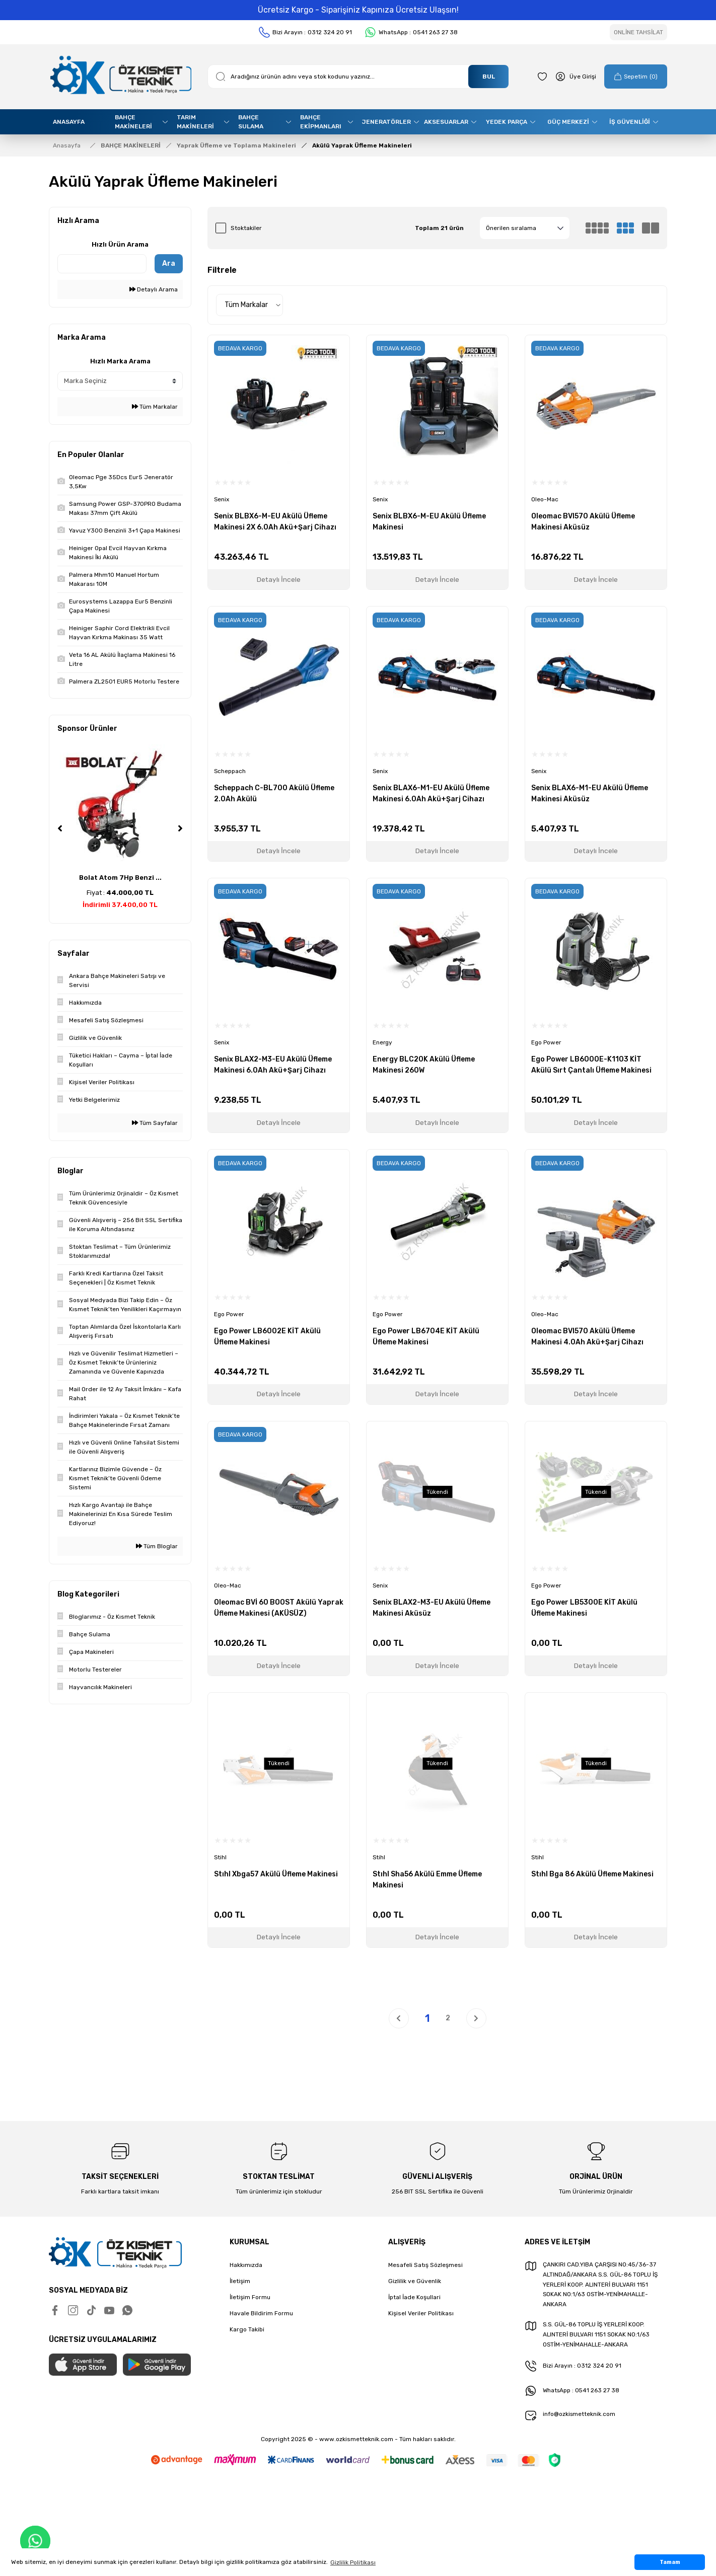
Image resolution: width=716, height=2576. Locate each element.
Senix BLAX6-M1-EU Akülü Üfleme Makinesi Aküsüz (589, 793)
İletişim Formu (250, 2295)
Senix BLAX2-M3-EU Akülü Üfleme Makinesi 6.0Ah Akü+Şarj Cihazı (273, 1064)
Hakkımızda (246, 2263)
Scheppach (230, 771)
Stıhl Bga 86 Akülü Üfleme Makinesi (592, 1872)
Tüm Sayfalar (155, 1122)
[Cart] (635, 76)
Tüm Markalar (155, 406)
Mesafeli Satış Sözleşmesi (425, 2263)
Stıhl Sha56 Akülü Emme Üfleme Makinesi (427, 1878)
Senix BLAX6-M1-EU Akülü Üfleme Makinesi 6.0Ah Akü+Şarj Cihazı (431, 793)
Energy (383, 1042)
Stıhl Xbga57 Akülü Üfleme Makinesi (276, 1872)
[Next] (180, 828)
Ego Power (546, 1042)
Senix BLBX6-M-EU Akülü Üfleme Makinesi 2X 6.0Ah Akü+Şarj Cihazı (275, 522)
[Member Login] (574, 76)
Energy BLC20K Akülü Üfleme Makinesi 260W (424, 1064)
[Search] (358, 76)
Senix (222, 499)
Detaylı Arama (153, 289)
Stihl (220, 1856)
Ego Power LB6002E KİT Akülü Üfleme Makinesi (267, 1335)
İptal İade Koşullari (414, 2295)
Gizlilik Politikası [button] (353, 2562)
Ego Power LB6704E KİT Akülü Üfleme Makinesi (426, 1335)
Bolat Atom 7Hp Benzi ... (120, 877)
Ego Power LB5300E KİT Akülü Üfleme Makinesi (584, 1607)
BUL (488, 76)
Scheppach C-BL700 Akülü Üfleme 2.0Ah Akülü (274, 793)
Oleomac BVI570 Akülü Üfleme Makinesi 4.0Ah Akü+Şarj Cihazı (587, 1335)
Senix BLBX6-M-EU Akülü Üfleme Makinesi (429, 522)
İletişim (240, 2279)
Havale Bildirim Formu (261, 2311)
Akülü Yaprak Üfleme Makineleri (362, 145)
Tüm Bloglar (157, 1546)
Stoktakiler (246, 228)
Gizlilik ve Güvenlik (414, 2279)
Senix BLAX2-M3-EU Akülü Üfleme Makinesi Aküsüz (431, 1607)
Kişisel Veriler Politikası (421, 2311)
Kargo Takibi (247, 2327)
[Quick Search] (102, 263)
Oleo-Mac (544, 499)
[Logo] (120, 76)
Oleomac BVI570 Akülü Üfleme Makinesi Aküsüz (583, 522)
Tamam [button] (670, 2562)
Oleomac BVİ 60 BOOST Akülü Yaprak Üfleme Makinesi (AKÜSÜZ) (278, 1607)
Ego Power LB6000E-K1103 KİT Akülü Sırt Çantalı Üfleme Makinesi (591, 1064)
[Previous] (59, 828)
